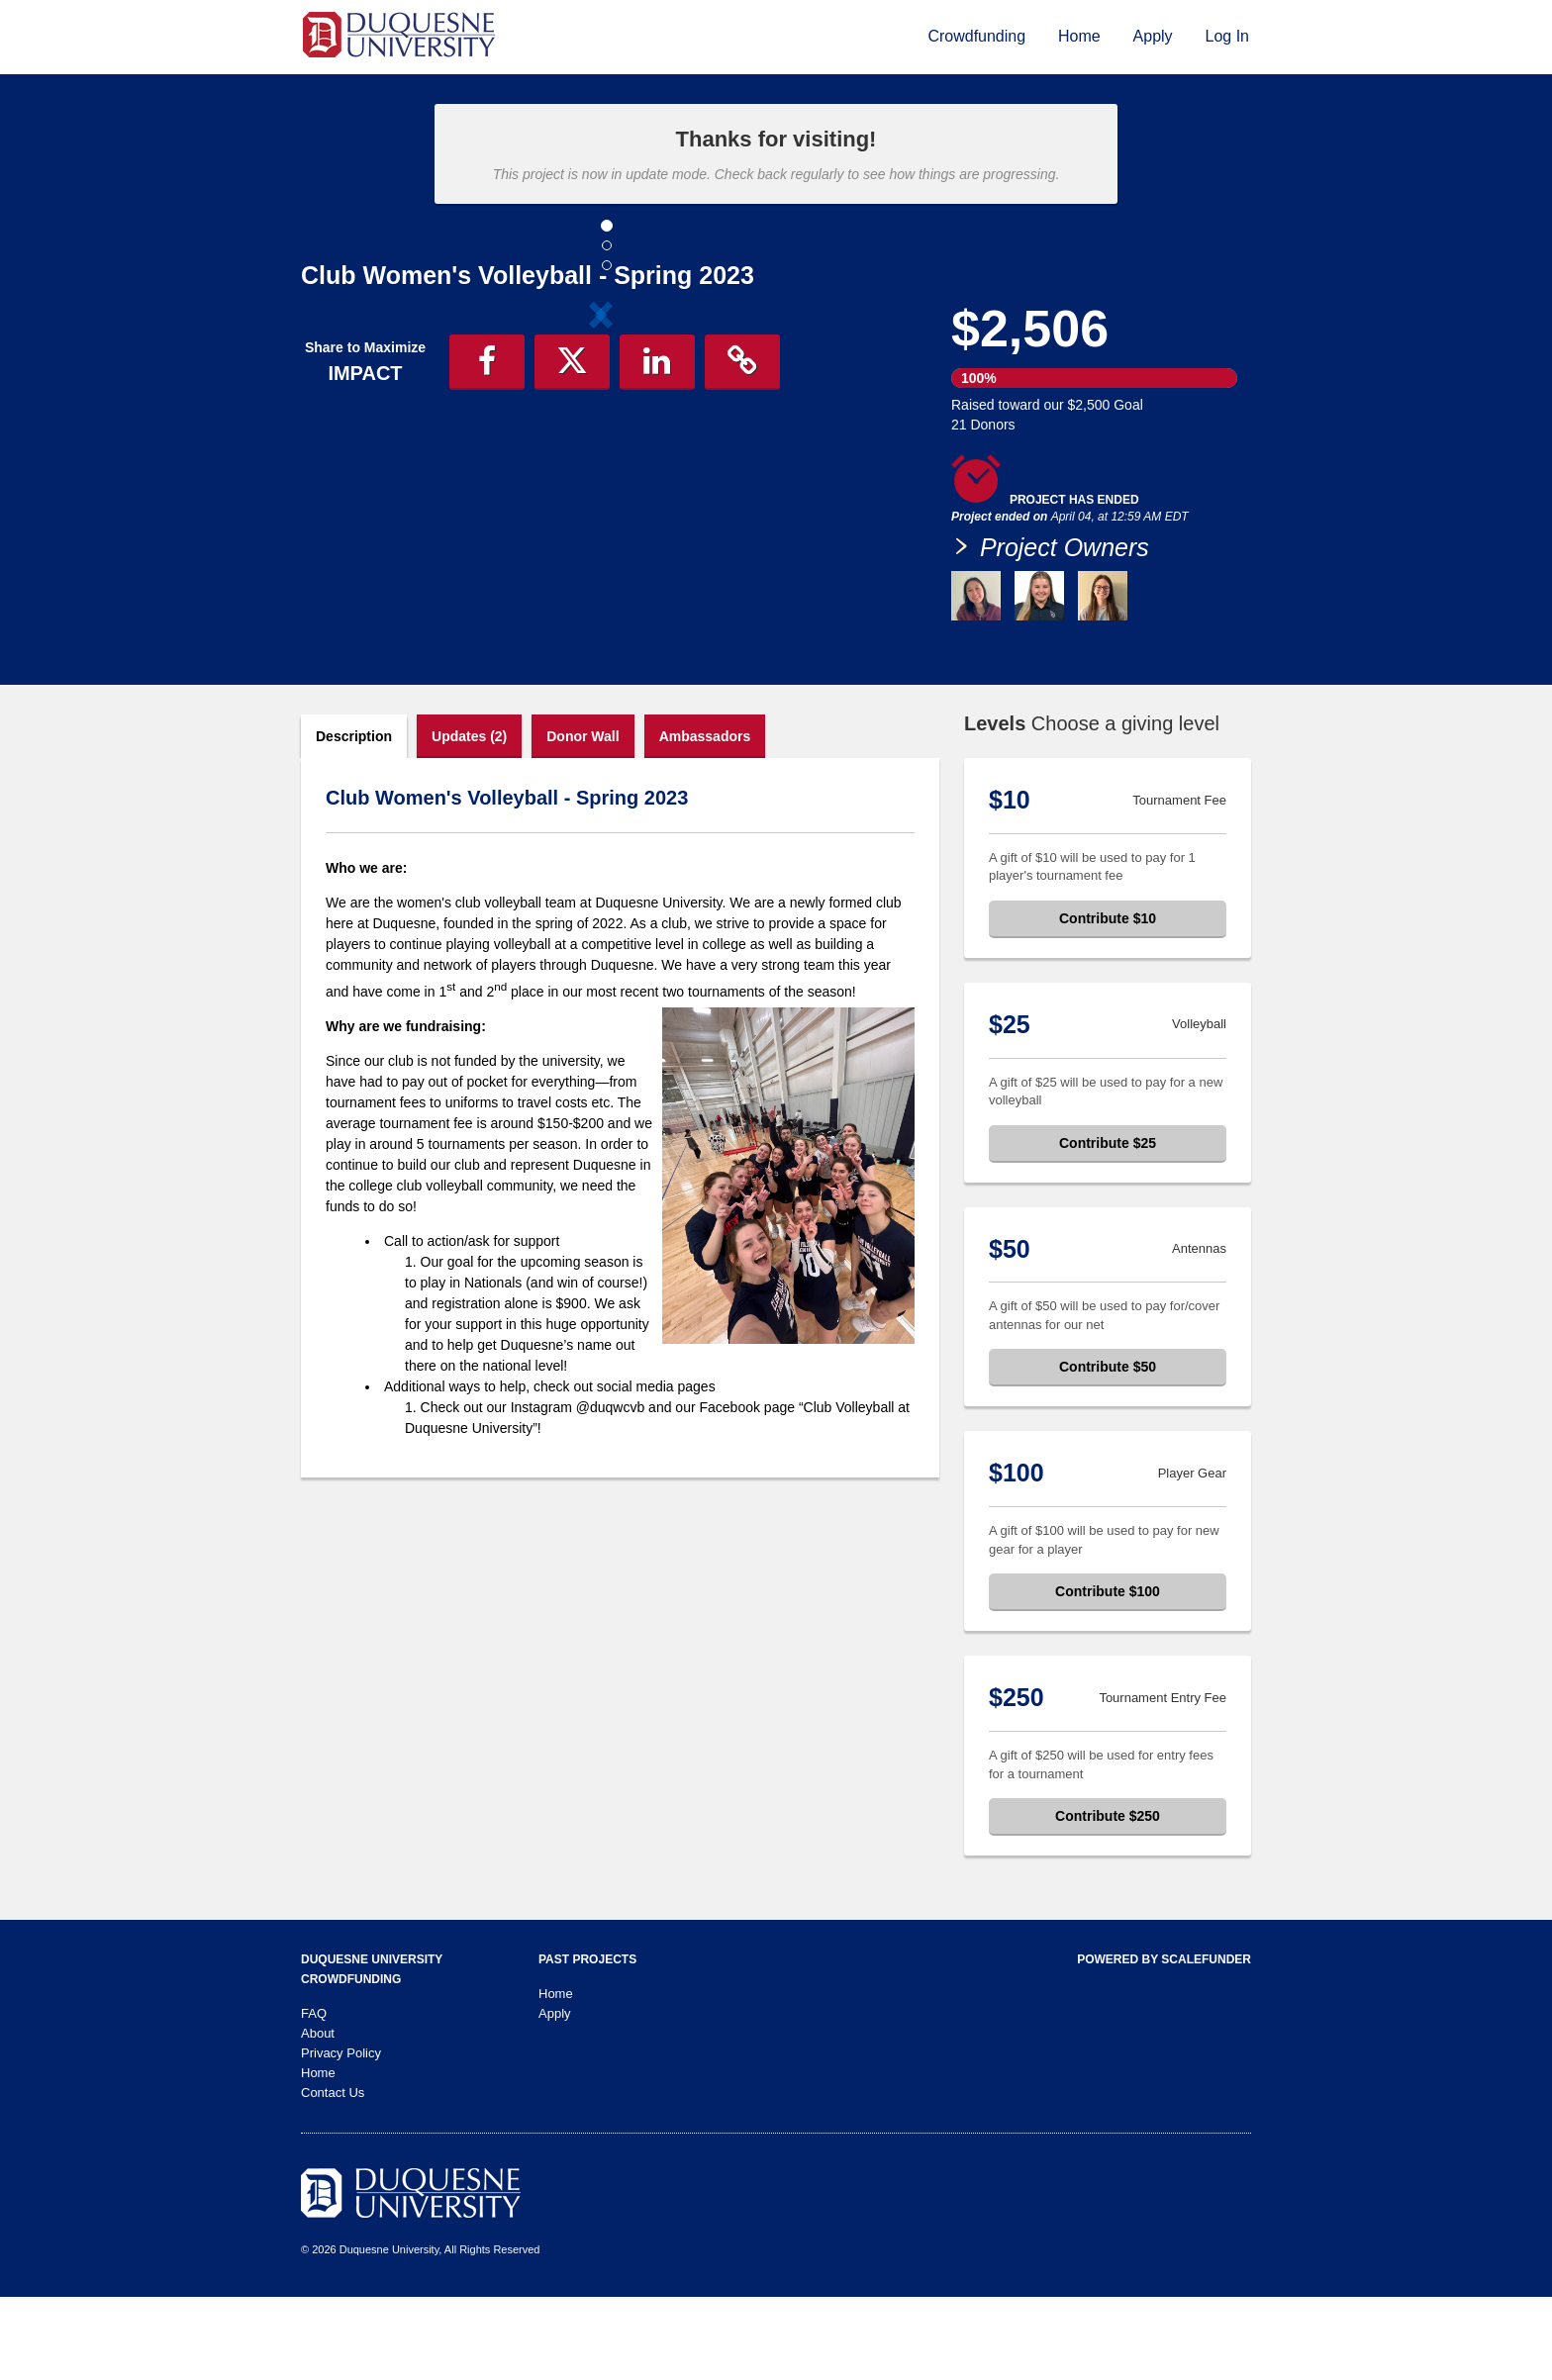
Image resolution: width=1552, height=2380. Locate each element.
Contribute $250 (1107, 1899)
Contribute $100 (1107, 1674)
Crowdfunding (976, 36)
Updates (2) (469, 819)
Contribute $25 (1107, 1226)
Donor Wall (582, 819)
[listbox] (601, 478)
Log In (1227, 36)
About (318, 2116)
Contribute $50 (1107, 1450)
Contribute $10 (1107, 1001)
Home (1079, 36)
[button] (346, 478)
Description (354, 819)
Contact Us (332, 2175)
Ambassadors (705, 819)
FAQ (314, 2096)
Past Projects (587, 2042)
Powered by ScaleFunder (1164, 2042)
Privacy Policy (341, 2136)
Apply (1153, 36)
